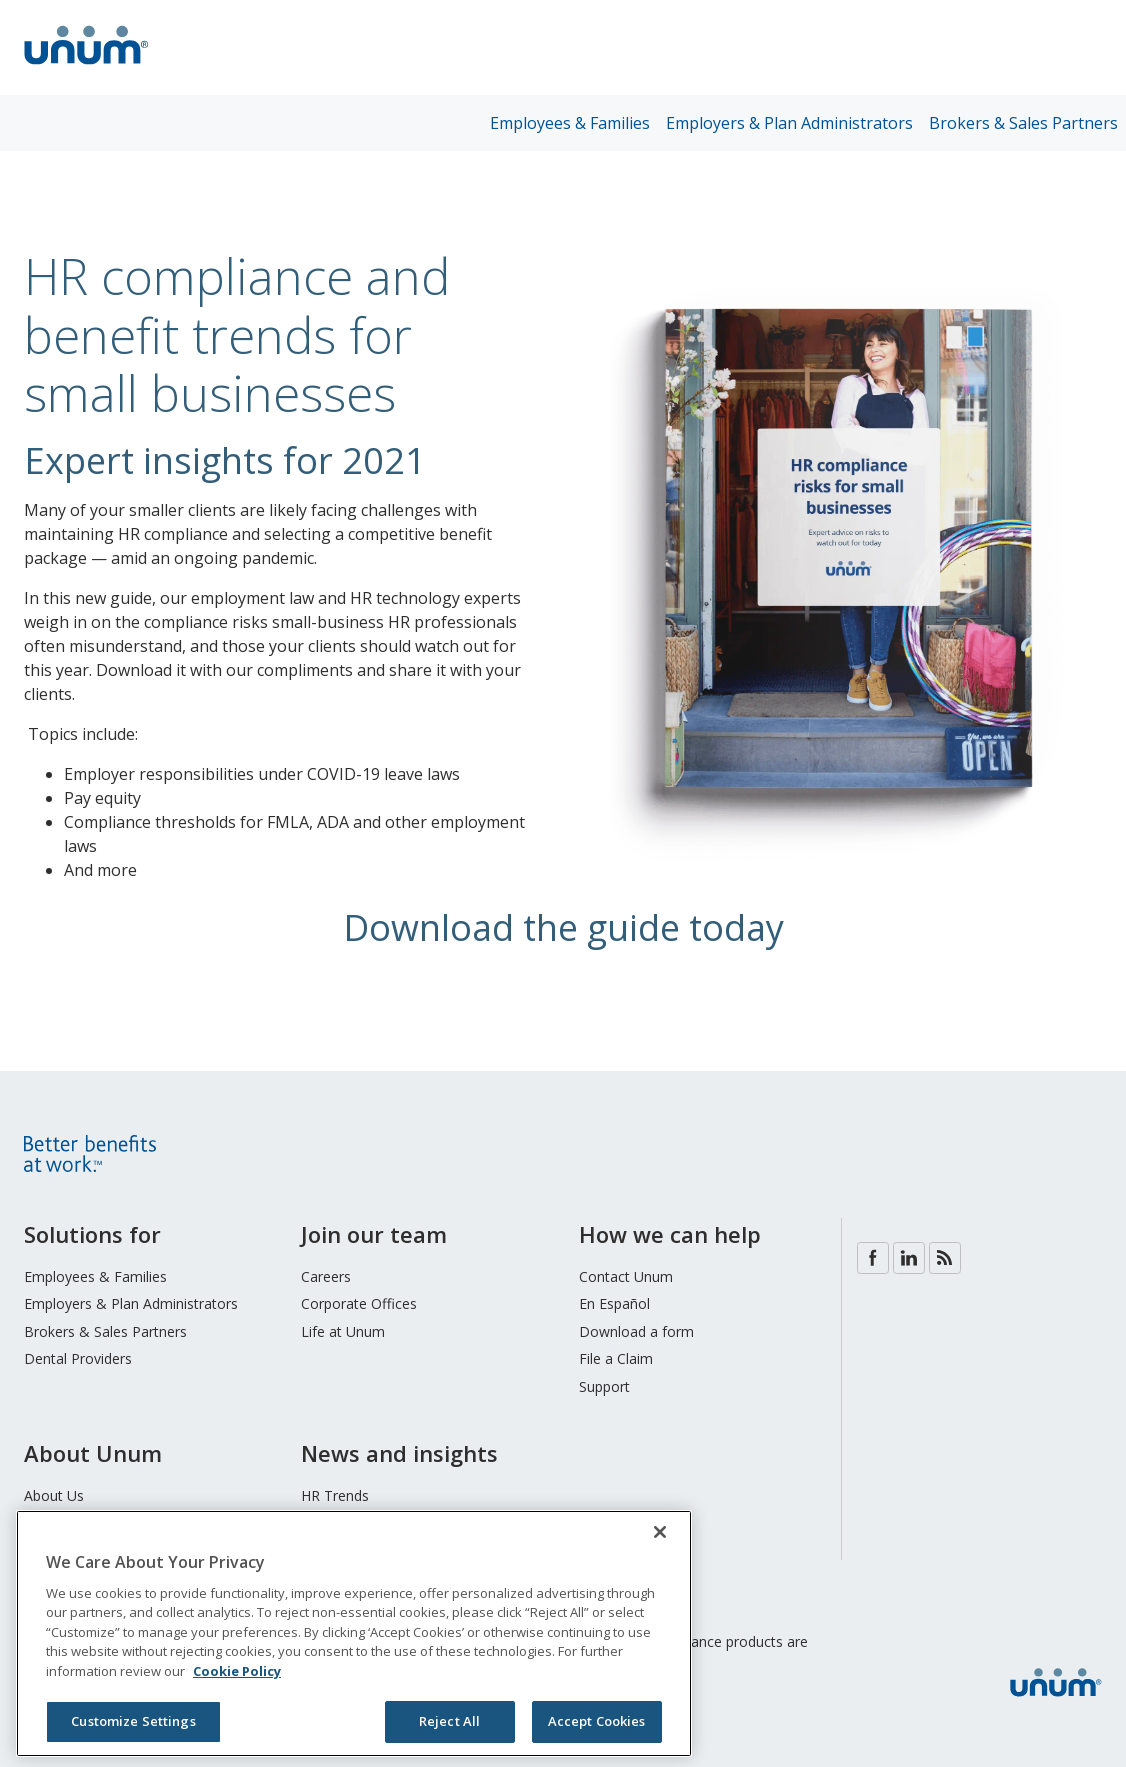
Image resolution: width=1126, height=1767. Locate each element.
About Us (54, 1495)
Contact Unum (626, 1276)
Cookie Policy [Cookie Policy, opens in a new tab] (237, 1671)
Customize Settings (133, 1721)
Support (604, 1386)
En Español (614, 1303)
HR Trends (335, 1495)
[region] (354, 1633)
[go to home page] (86, 67)
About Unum (93, 1453)
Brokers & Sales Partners (1023, 123)
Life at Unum (343, 1331)
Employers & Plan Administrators (789, 123)
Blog (945, 1258)
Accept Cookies (597, 1721)
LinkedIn (909, 1258)
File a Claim (616, 1358)
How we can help (670, 1234)
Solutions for (92, 1234)
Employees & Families (570, 123)
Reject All (449, 1721)
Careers (326, 1276)
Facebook (873, 1258)
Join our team (374, 1234)
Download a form (636, 1331)
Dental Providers (78, 1358)
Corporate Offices (359, 1303)
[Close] (660, 1532)
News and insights (399, 1453)
